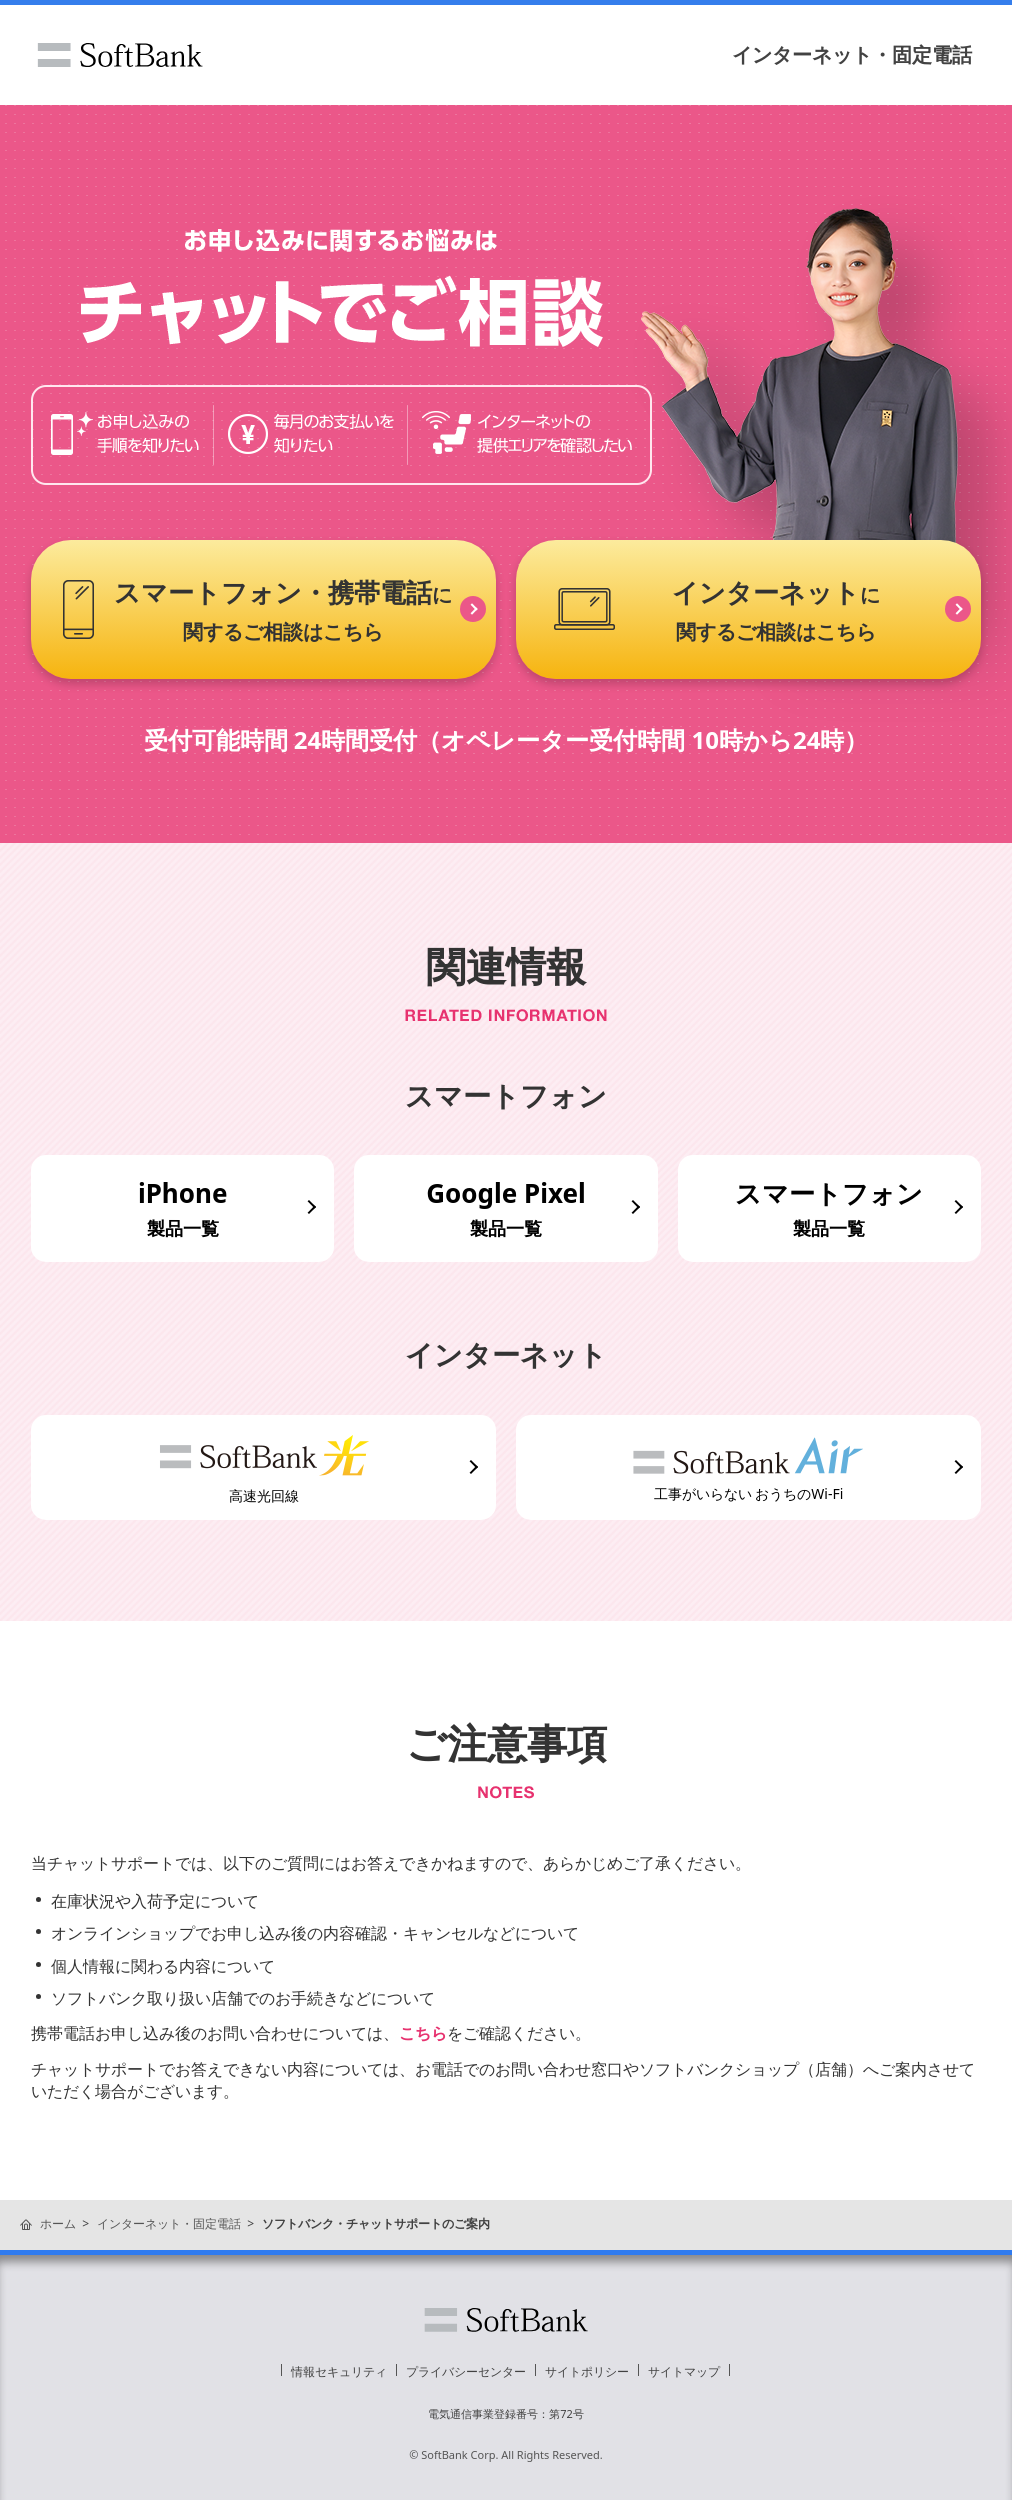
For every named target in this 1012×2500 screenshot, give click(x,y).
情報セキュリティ (339, 2371)
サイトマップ (684, 2371)
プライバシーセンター (466, 2371)
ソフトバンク (120, 55)
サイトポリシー (587, 2371)
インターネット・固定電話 (852, 54)
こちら (423, 2033)
